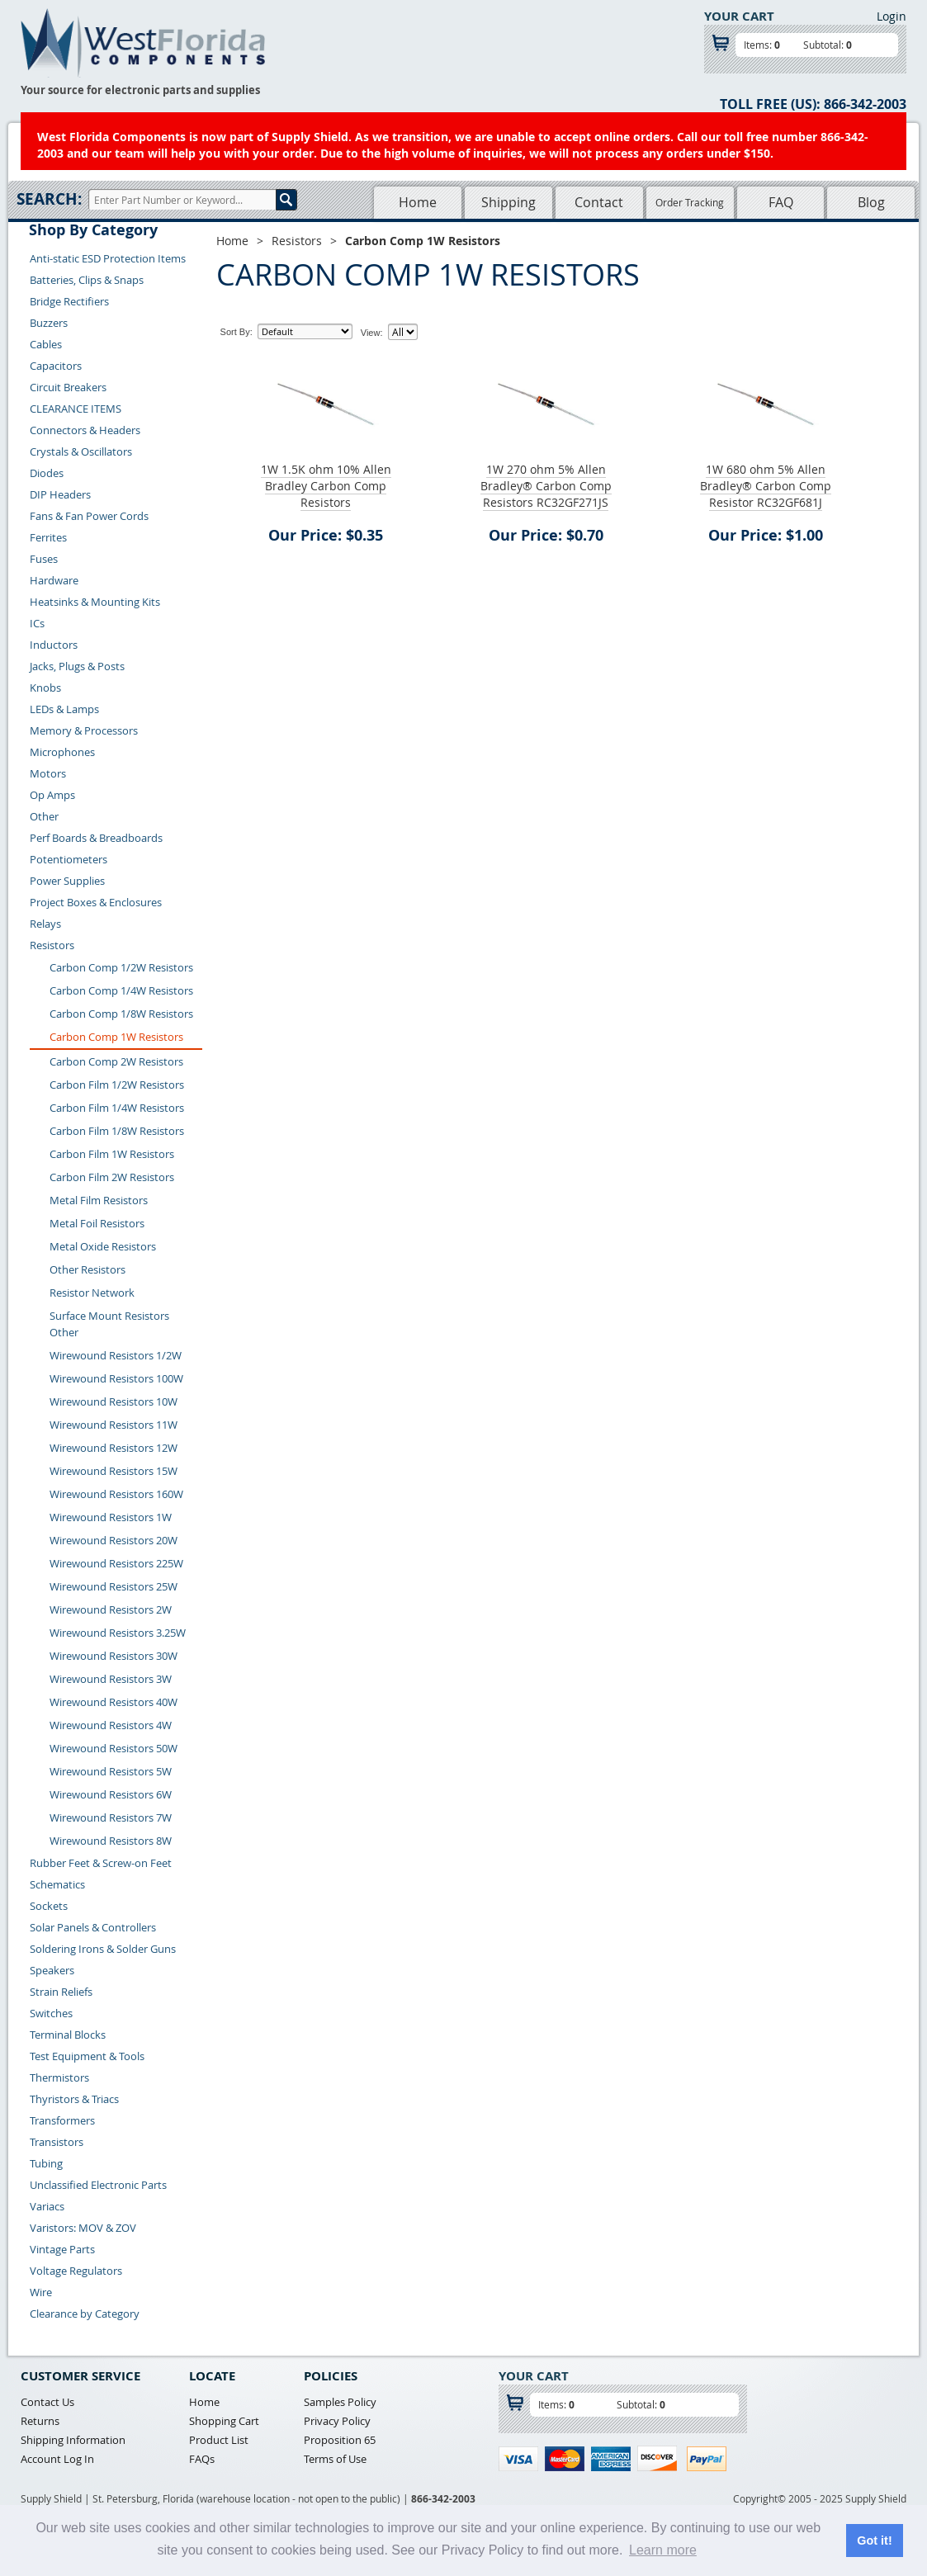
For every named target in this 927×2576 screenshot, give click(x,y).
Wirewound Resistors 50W (113, 1748)
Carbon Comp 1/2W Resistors (121, 967)
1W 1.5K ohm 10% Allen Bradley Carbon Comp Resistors (326, 485)
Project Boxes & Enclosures (96, 902)
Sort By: (236, 332)
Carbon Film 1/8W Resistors (117, 1130)
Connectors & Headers (85, 430)
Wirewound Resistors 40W (113, 1701)
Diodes (47, 473)
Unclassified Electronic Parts (98, 2184)
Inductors (54, 644)
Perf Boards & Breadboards (96, 837)
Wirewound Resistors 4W (111, 1725)
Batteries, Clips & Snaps (87, 279)
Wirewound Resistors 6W (111, 1794)
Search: (49, 199)
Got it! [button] (874, 2540)
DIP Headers (60, 494)
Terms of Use (335, 2458)
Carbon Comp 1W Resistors (116, 1036)
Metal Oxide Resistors (103, 1246)
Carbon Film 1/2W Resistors (117, 1084)
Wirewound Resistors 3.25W (118, 1632)
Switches (51, 2013)
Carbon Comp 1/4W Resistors (121, 990)
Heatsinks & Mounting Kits (95, 601)
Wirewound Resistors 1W (111, 1517)
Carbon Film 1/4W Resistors (117, 1107)
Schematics (57, 1884)
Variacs (47, 2206)
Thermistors (59, 2077)
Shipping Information (73, 2439)
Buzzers (49, 322)
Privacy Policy (337, 2420)
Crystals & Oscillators (81, 451)
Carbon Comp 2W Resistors (116, 1061)
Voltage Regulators (76, 2270)
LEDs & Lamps (64, 709)
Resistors (52, 945)
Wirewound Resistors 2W (111, 1609)
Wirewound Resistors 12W (113, 1447)
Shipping (508, 202)
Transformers (62, 2120)
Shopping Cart (224, 2420)
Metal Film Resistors (99, 1200)
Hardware (54, 580)
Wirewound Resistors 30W (113, 1655)
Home (418, 202)
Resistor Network (92, 1292)
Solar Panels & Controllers (93, 1927)
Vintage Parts (62, 2249)
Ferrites (48, 537)
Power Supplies (67, 880)
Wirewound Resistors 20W (113, 1540)
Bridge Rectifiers (69, 301)
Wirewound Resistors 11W (113, 1424)
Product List (218, 2439)
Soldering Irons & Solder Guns (103, 1948)
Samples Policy (340, 2401)
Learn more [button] (663, 2550)
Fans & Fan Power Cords (89, 515)
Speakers (52, 1970)
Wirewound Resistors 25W (113, 1586)
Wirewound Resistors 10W (113, 1401)
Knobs (45, 687)
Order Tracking (689, 202)
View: (372, 333)
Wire (41, 2292)
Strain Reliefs (61, 1991)
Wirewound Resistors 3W (111, 1678)
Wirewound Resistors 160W (116, 1494)
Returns (40, 2420)
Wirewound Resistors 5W (111, 1771)
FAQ (781, 202)
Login (891, 16)
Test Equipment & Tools (87, 2056)
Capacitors (56, 365)
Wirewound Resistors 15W (113, 1470)
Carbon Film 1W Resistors (112, 1153)
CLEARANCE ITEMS (75, 408)
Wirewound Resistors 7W (111, 1817)
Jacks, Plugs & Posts (77, 666)
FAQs (202, 2458)
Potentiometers (68, 859)
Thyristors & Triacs (74, 2099)
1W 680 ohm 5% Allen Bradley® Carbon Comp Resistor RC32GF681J (765, 485)
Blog (871, 202)
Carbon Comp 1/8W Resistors (121, 1013)
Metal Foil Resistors (97, 1223)
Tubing (46, 2163)
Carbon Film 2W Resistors (112, 1177)
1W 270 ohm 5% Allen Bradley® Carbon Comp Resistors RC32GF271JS (546, 485)
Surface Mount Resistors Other (109, 1324)
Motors (48, 773)
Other (44, 816)
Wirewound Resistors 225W (116, 1563)
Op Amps (52, 794)
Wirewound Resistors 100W (116, 1378)
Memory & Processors (84, 730)
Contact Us (47, 2401)
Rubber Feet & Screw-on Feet (101, 1862)
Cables (46, 344)
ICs (37, 623)
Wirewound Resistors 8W (111, 1840)
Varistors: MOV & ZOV (83, 2227)
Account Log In (57, 2458)
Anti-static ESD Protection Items (108, 258)
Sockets (49, 1905)
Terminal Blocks (68, 2034)
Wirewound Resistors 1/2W (116, 1355)
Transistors (56, 2141)
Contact (599, 202)
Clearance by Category (85, 2313)
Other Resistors (87, 1269)
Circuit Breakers (68, 387)
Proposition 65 (340, 2439)
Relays (45, 923)
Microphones (62, 751)
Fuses (44, 558)
